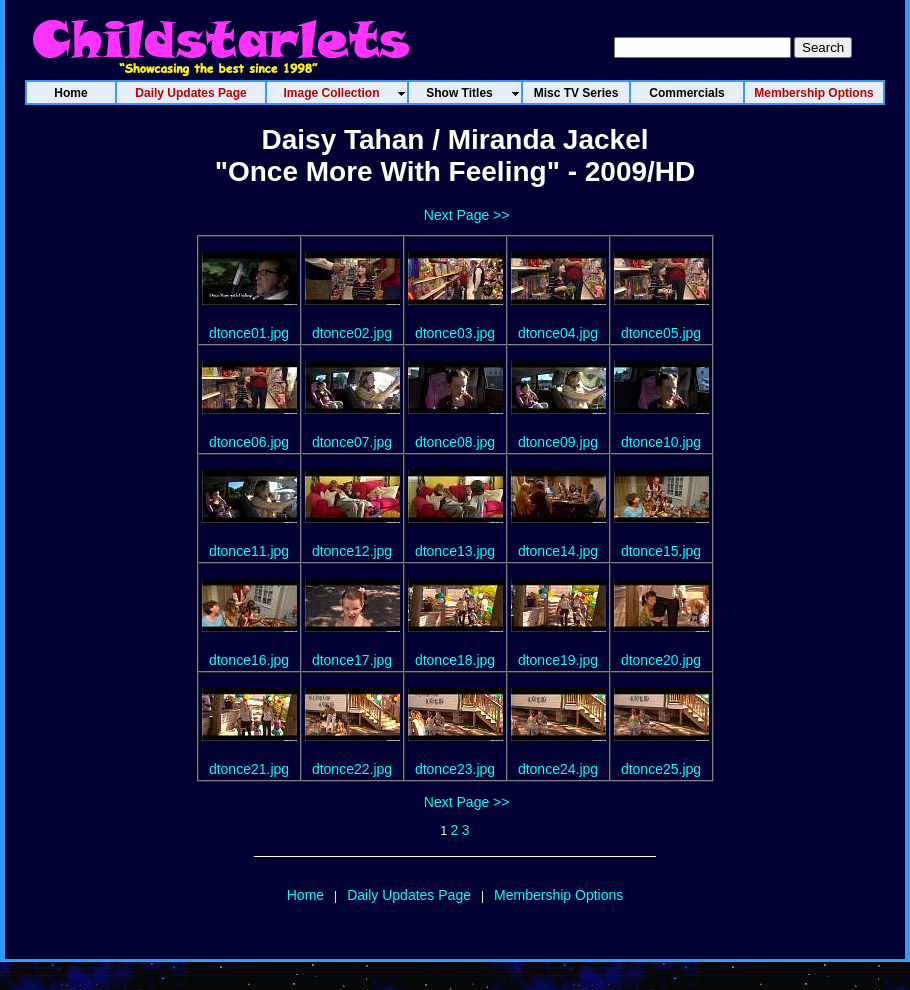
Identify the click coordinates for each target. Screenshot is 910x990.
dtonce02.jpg (352, 333)
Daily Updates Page (409, 895)
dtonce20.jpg (661, 660)
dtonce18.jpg (455, 660)
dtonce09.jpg (558, 442)
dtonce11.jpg (249, 551)
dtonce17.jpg (352, 660)
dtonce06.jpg (249, 442)
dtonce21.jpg (249, 769)
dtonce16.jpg (249, 660)
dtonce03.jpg (455, 333)
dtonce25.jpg (661, 769)
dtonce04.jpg (558, 333)
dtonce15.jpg (661, 551)
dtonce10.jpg (661, 442)
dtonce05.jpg (661, 333)
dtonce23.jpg (455, 769)
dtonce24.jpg (558, 769)
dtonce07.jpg (352, 442)
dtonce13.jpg (455, 551)
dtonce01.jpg (249, 333)
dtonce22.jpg (352, 769)
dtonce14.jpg (558, 551)
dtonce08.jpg (455, 442)
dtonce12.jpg (352, 551)
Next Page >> (467, 215)
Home (305, 895)
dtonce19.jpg (558, 660)
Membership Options (558, 895)
